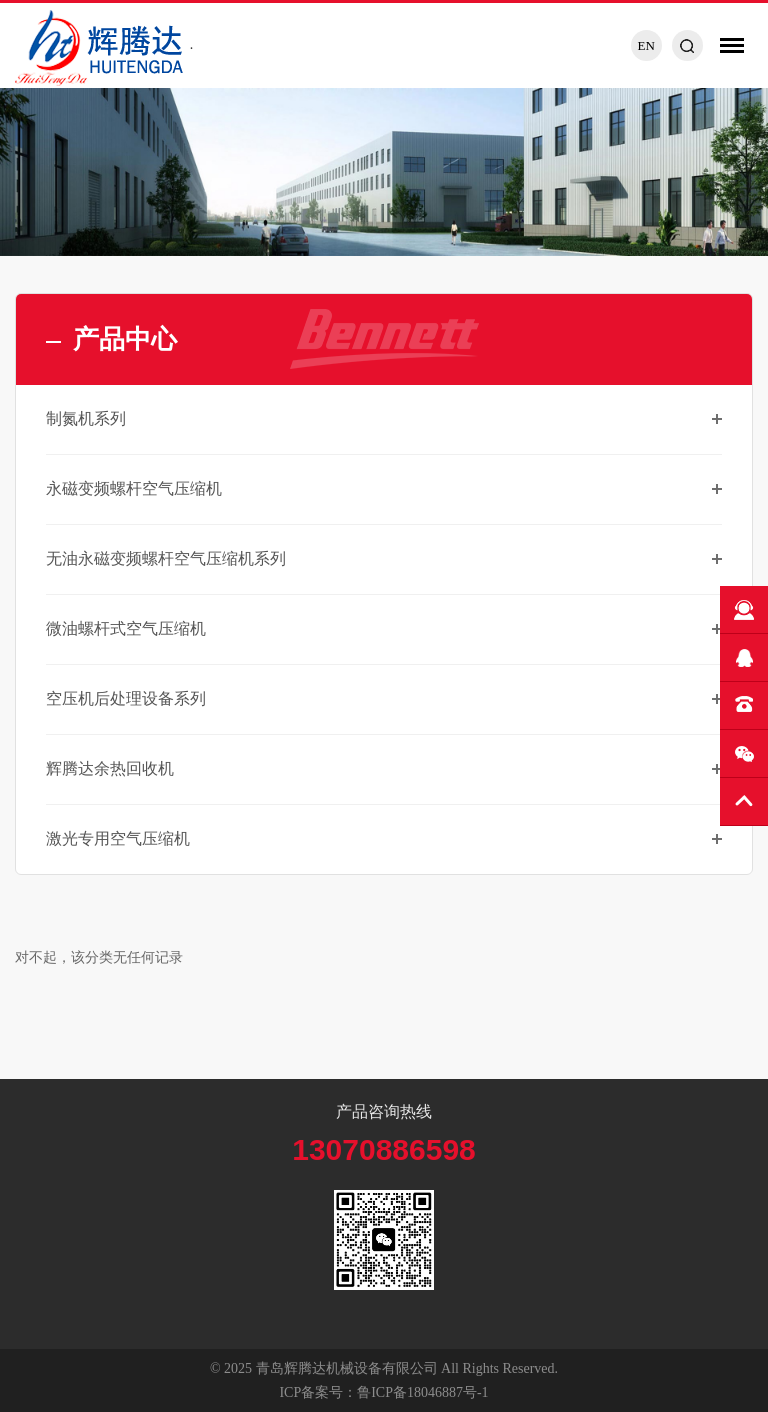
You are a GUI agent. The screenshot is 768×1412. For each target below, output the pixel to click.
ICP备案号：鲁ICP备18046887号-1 (383, 1392)
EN (645, 45)
